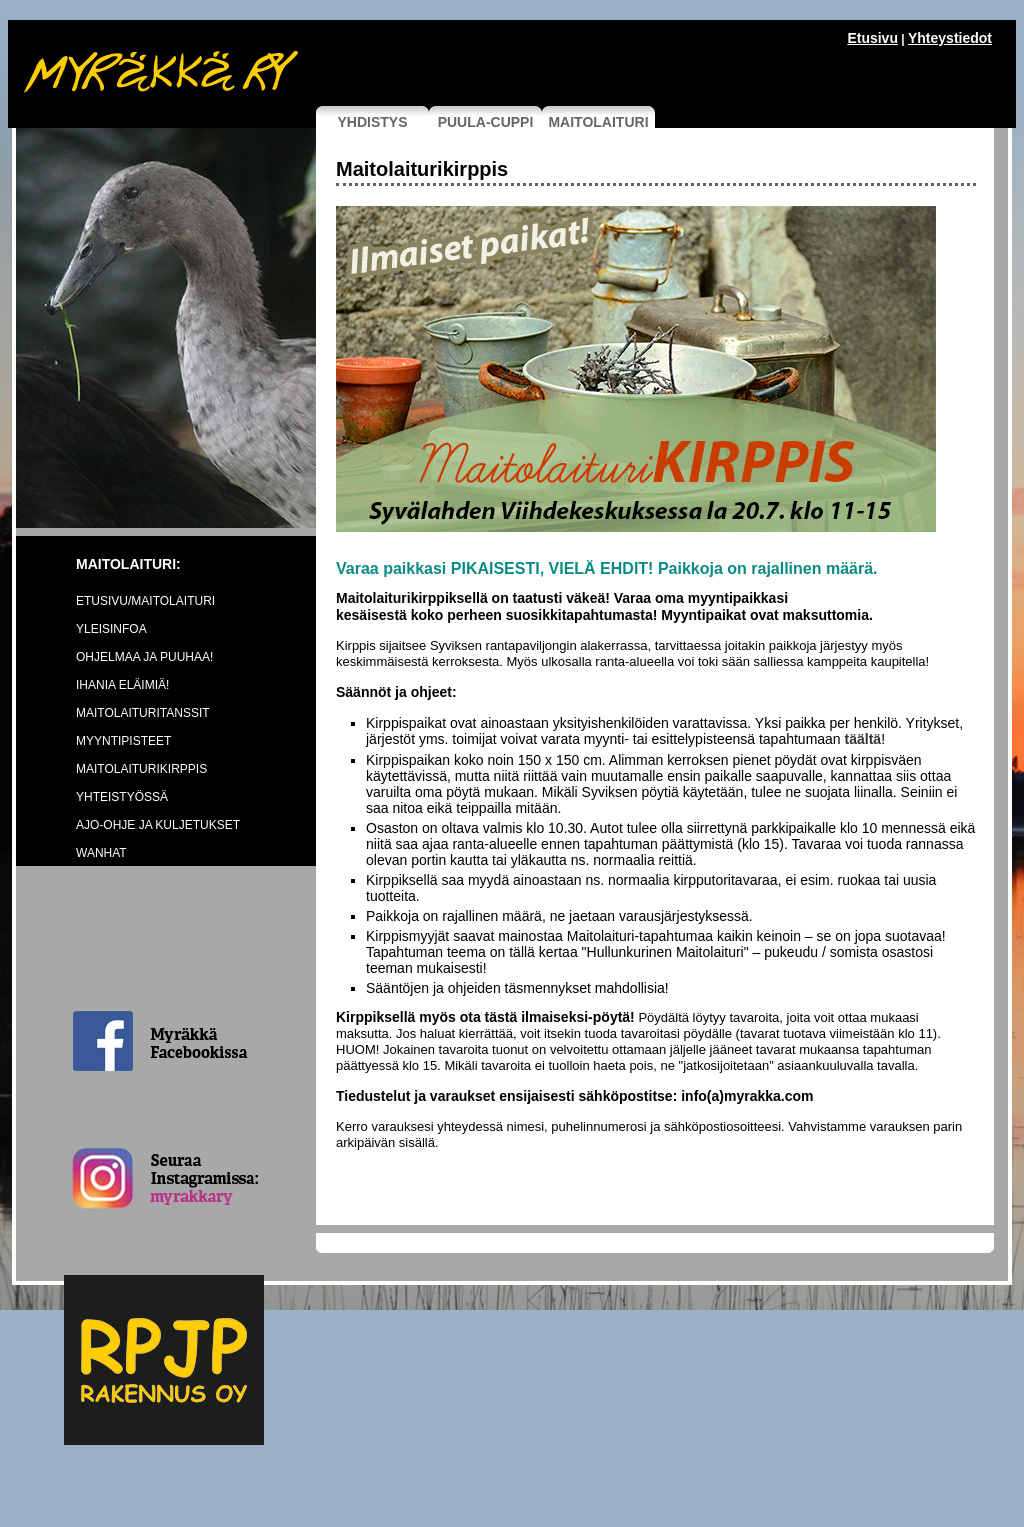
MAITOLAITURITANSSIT (143, 713)
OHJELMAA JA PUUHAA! (144, 657)
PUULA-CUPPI (486, 122)
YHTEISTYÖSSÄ (122, 797)
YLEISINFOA (111, 629)
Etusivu (872, 38)
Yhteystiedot (950, 38)
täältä (863, 739)
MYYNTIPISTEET (123, 741)
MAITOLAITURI (598, 122)
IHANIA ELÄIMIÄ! (122, 685)
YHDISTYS (372, 122)
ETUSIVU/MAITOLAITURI (145, 601)
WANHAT (101, 853)
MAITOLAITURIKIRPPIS (141, 769)
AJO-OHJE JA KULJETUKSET (158, 825)
